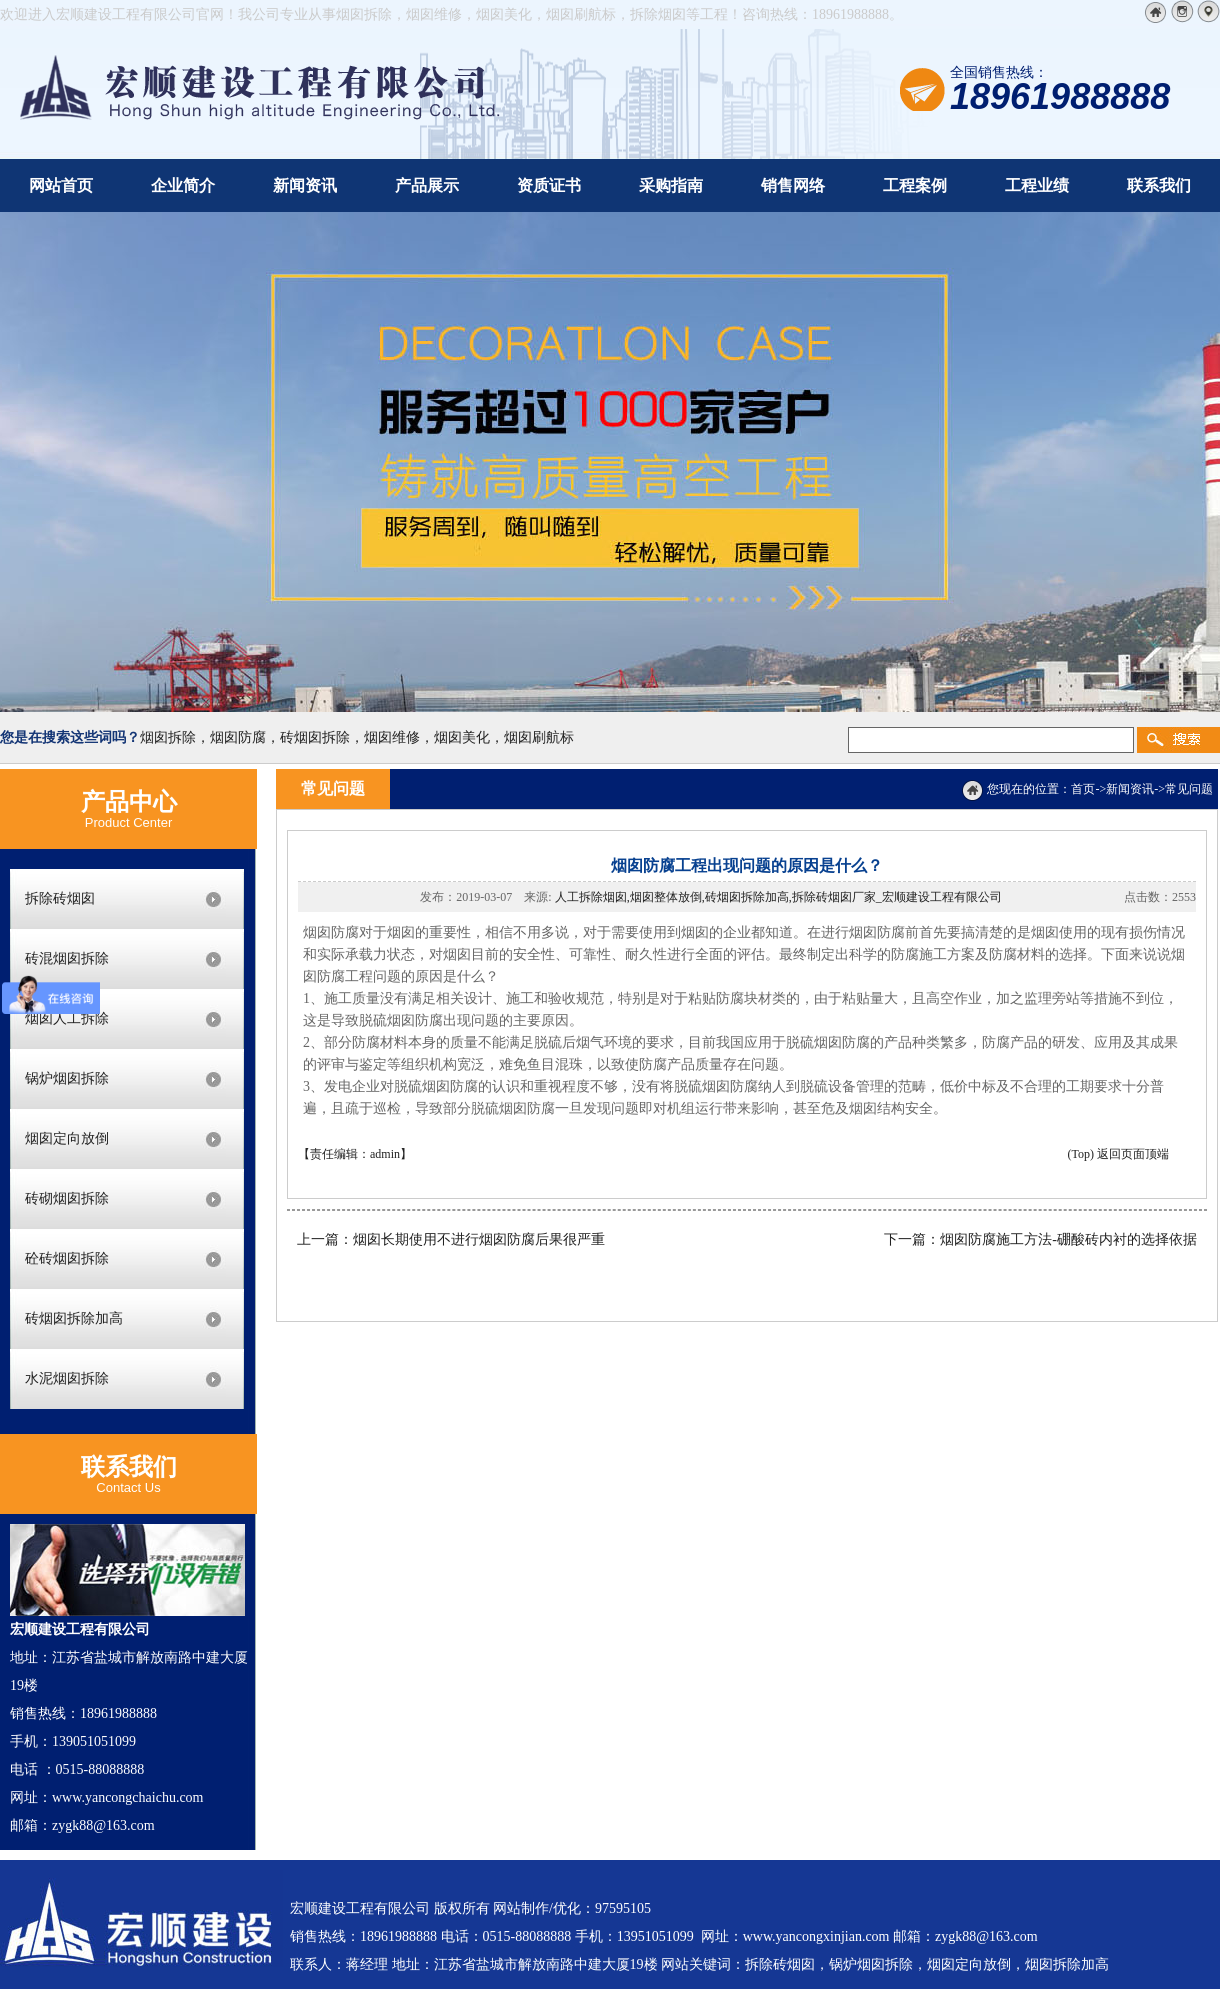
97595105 (623, 1908)
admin (385, 1154)
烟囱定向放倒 (67, 1138)
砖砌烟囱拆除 (67, 1198)
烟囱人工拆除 (67, 1018)
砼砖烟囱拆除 (67, 1258)
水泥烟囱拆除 (67, 1378)
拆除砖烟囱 (60, 898)
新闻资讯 (1130, 789)
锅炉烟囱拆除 (67, 1078)
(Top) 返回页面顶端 (1118, 1154)
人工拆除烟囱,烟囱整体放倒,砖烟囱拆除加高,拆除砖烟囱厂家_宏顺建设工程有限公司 (778, 897)
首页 (1083, 789)
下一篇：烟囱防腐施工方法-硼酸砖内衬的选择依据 (1040, 1239)
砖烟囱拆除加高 (74, 1318)
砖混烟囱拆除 (67, 958)
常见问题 (1189, 789)
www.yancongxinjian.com (816, 1936)
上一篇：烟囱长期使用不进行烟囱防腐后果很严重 (451, 1239)
